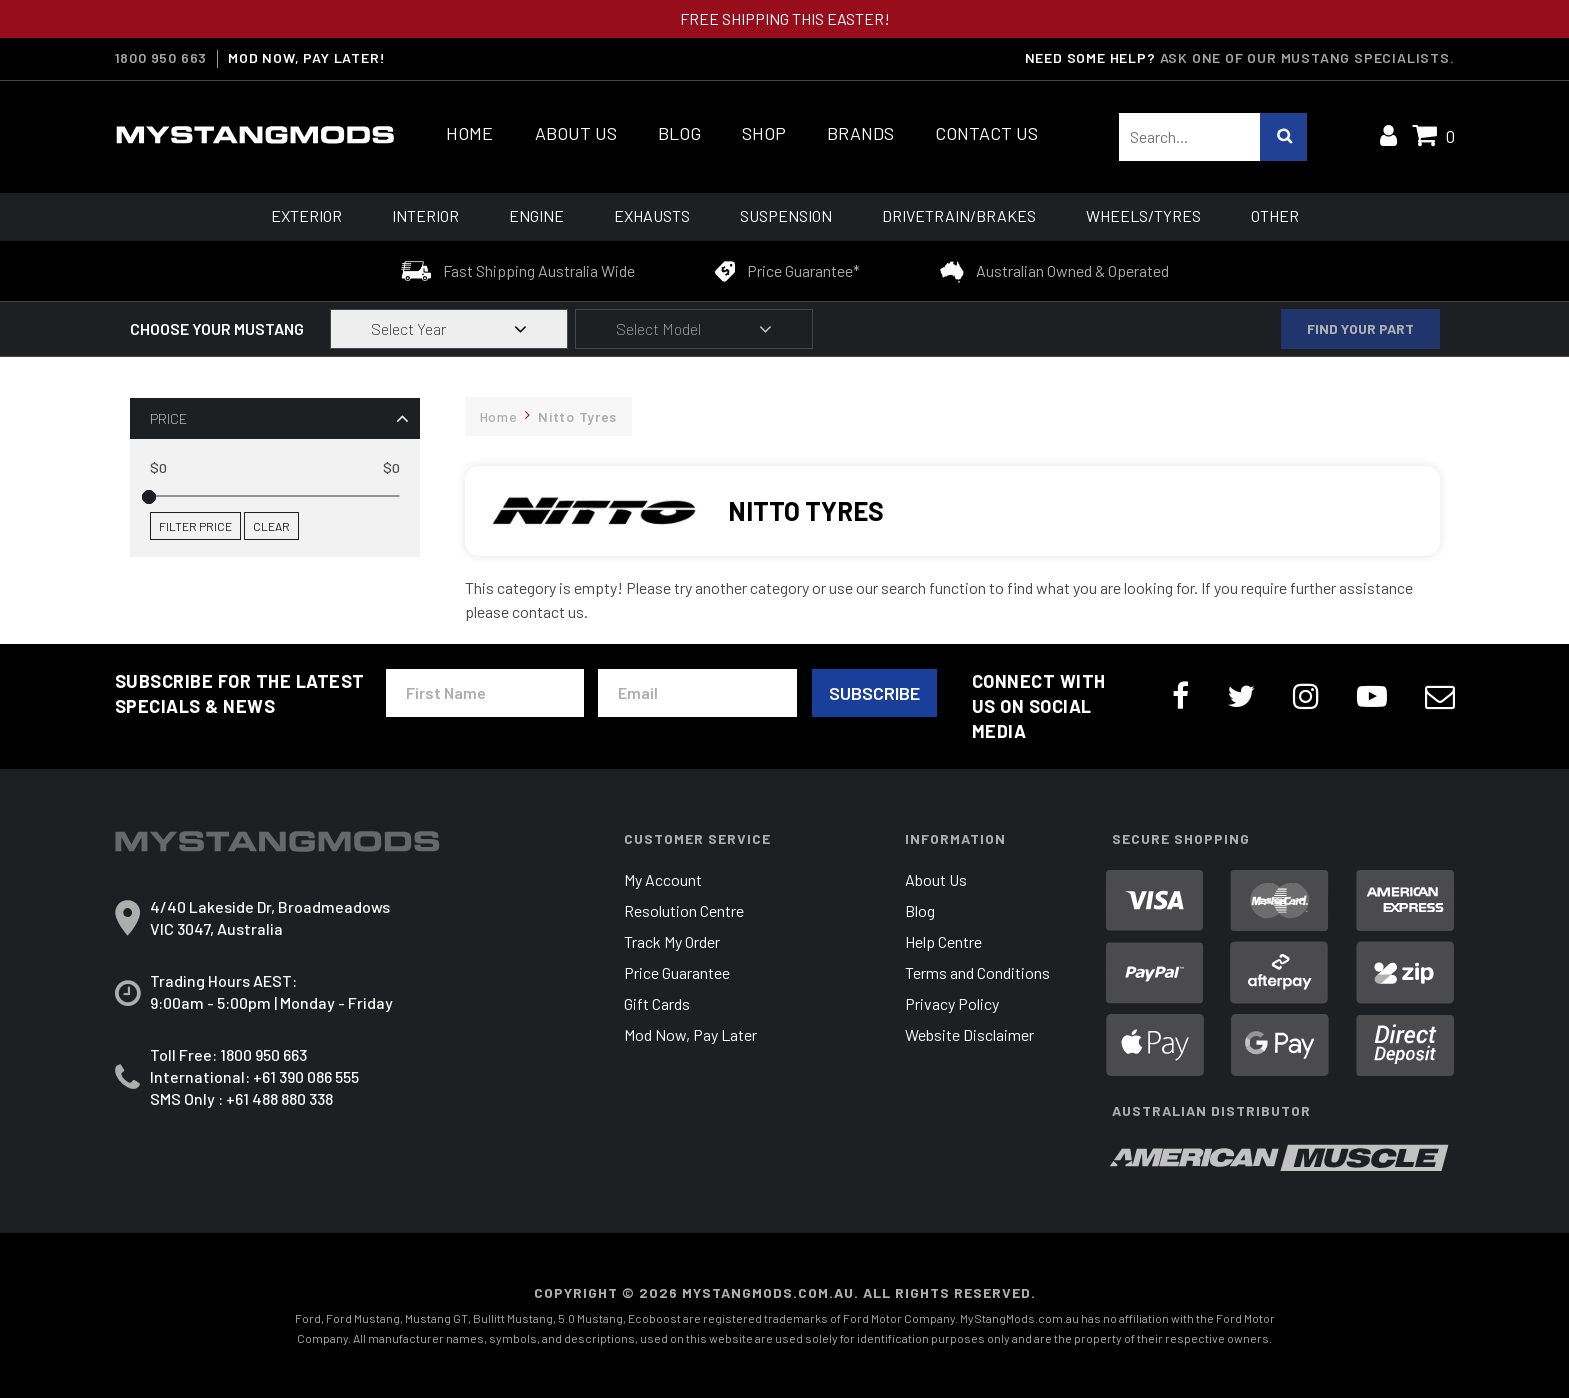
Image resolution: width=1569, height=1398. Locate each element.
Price (168, 418)
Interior (425, 215)
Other (1275, 215)
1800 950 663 (161, 58)
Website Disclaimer (969, 1034)
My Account (663, 879)
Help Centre (943, 941)
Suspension (786, 215)
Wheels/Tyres (1143, 215)
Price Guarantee (677, 972)
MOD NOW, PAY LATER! (306, 58)
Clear (271, 526)
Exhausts (652, 215)
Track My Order (672, 941)
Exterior (306, 215)
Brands (860, 133)
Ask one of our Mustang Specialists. (1307, 57)
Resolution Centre (684, 910)
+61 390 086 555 (306, 1076)
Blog (679, 133)
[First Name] (485, 693)
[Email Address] (697, 693)
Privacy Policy (952, 1003)
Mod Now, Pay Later (690, 1034)
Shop (764, 133)
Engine (536, 215)
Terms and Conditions (977, 972)
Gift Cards (657, 1003)
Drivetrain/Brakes (959, 215)
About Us (576, 133)
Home (469, 133)
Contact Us (986, 133)
